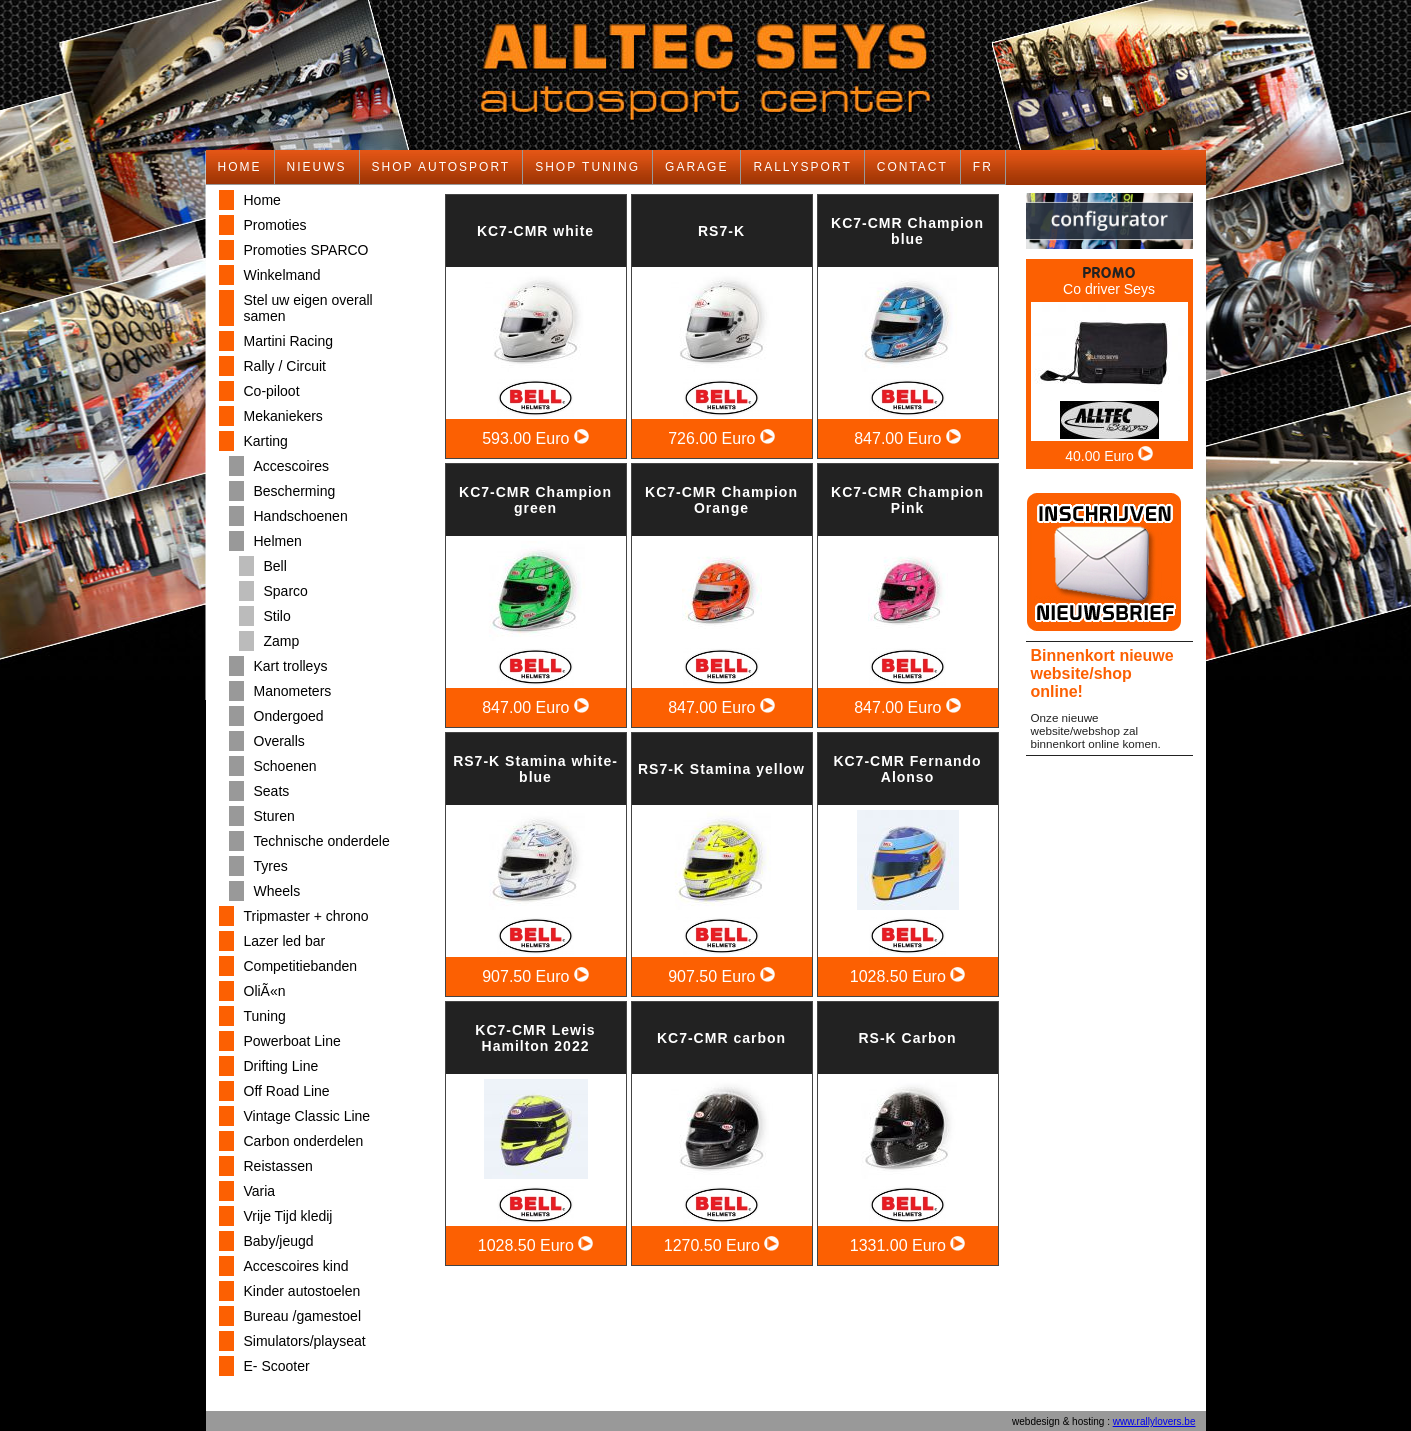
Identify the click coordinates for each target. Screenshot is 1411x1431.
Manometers (293, 691)
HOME (240, 167)
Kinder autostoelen (302, 1291)
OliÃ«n (265, 991)
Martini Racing (288, 341)
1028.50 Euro (908, 976)
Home (262, 200)
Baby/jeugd (279, 1241)
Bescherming (295, 491)
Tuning (265, 1016)
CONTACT (912, 167)
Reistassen (278, 1166)
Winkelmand (282, 275)
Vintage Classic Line (307, 1116)
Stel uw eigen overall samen (308, 308)
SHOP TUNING (587, 167)
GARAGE (696, 167)
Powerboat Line (292, 1041)
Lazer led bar (285, 941)
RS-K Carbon (907, 1038)
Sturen (274, 816)
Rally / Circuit (285, 366)
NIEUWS (317, 167)
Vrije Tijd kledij (288, 1216)
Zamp (282, 641)
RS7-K (721, 231)
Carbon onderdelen (304, 1141)
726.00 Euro (721, 438)
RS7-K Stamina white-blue (535, 769)
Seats (272, 791)
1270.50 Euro (722, 1245)
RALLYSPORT (802, 167)
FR (983, 167)
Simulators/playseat (305, 1341)
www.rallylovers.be (1154, 1421)
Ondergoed (289, 716)
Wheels (277, 891)
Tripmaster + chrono (306, 916)
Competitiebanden (301, 966)
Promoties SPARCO (306, 250)
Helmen (278, 541)
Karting (266, 441)
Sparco (286, 591)
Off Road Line (287, 1091)
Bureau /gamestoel (303, 1316)
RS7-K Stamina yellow (721, 769)
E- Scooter (277, 1366)
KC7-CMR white (535, 231)
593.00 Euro (535, 438)
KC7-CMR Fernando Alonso (907, 769)
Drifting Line (281, 1066)
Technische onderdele (322, 841)
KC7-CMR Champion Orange (721, 500)
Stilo (277, 616)
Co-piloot (272, 391)
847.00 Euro (907, 438)
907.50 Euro (535, 976)
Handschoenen (301, 516)
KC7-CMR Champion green (535, 500)
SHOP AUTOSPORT (441, 167)
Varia (260, 1191)
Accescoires (291, 466)
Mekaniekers (283, 416)
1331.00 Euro (908, 1245)
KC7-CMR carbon (721, 1038)
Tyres (271, 866)
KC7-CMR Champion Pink (907, 500)
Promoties (275, 225)
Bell (275, 566)
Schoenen (285, 766)
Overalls (279, 741)
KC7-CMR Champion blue (907, 231)
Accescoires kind (296, 1266)
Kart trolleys (291, 666)
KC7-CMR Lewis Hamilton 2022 (535, 1038)
